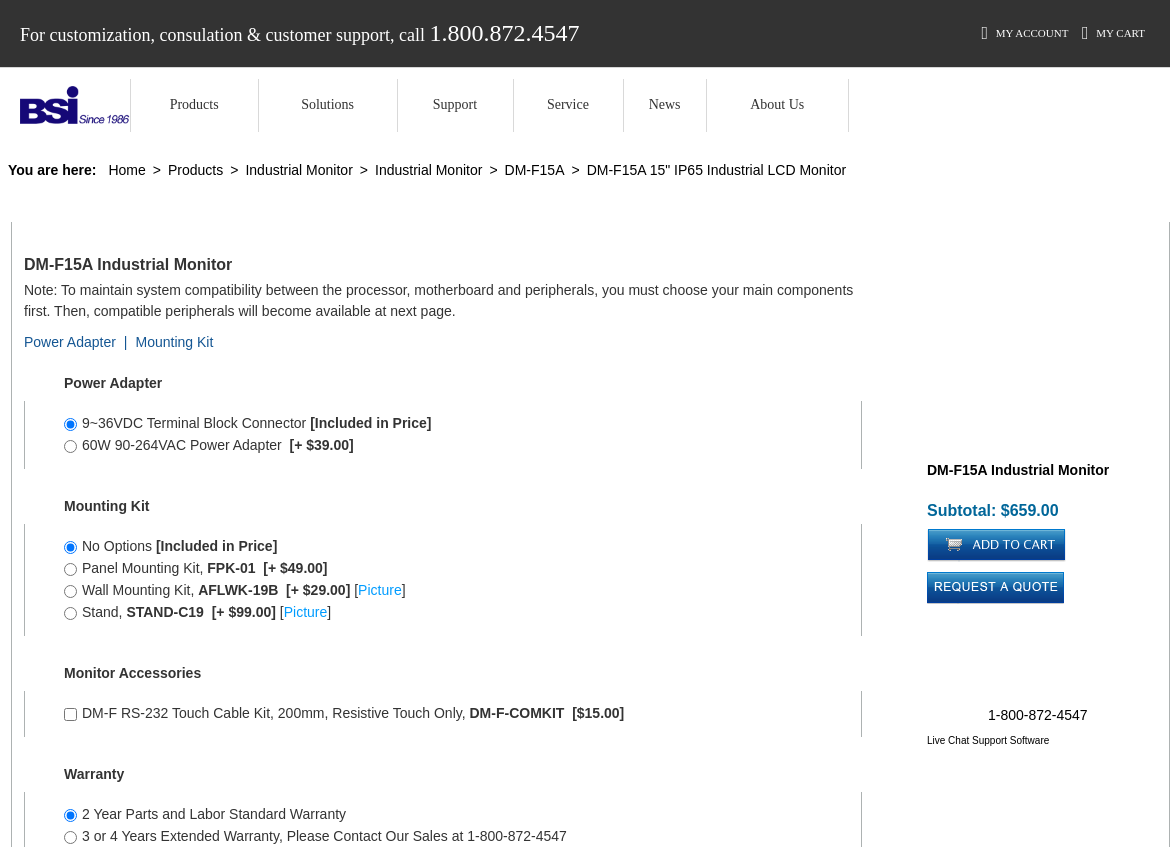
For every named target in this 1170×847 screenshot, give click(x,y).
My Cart (1113, 33)
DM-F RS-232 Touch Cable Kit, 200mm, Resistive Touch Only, (344, 713)
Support (455, 104)
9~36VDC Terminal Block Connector (248, 423)
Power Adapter (70, 342)
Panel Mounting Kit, (196, 568)
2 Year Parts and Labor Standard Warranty (205, 814)
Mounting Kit (174, 342)
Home (126, 170)
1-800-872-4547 (1038, 715)
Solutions (327, 104)
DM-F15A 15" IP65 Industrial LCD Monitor (716, 170)
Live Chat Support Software (988, 740)
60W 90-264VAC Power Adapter (209, 445)
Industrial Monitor (298, 170)
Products (194, 104)
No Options (170, 546)
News (665, 104)
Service (568, 104)
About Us (777, 104)
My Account (1024, 33)
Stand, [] (197, 612)
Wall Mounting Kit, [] (235, 590)
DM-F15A (535, 170)
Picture (380, 590)
